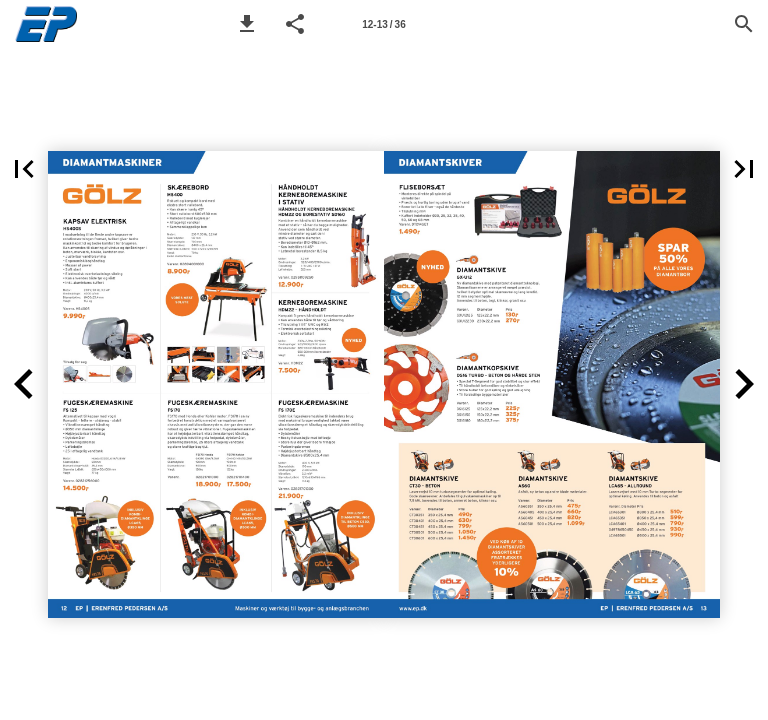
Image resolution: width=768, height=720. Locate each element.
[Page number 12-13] (384, 24)
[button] (247, 24)
